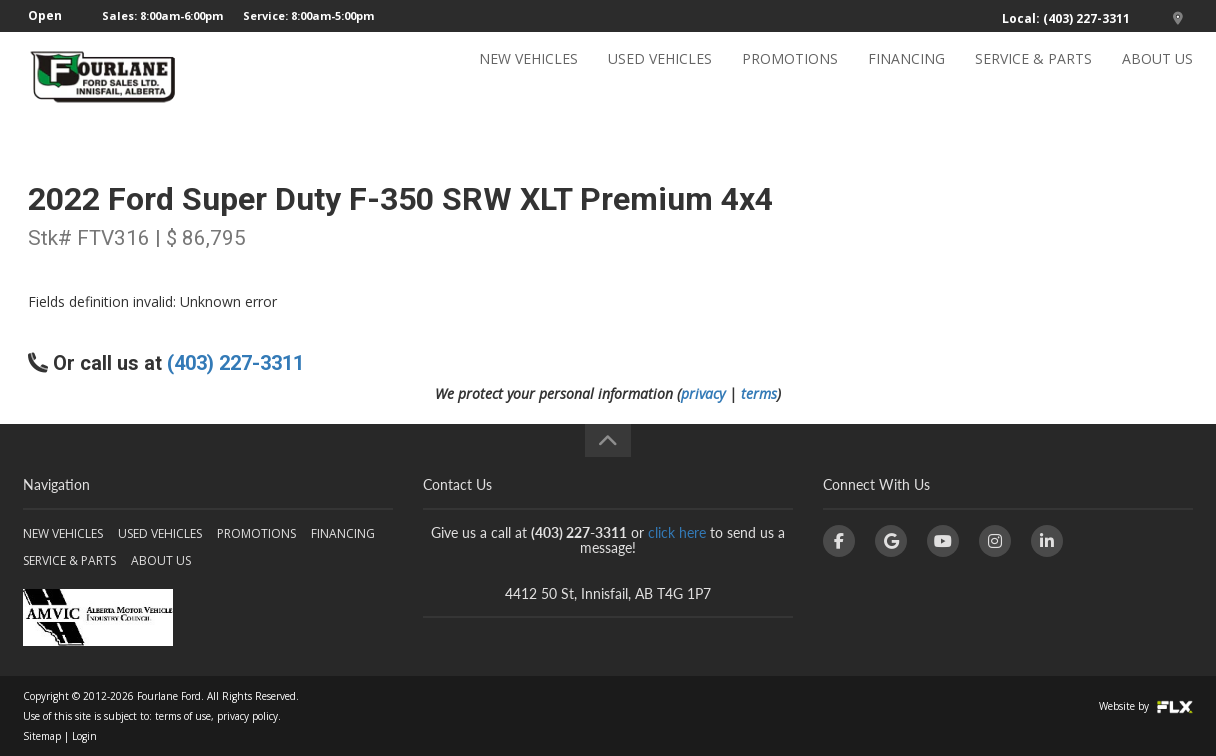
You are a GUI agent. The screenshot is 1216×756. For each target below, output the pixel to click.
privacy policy (247, 716)
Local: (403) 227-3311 (1066, 18)
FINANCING (906, 76)
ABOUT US (1157, 76)
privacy (703, 393)
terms (759, 393)
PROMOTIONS (790, 76)
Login (84, 736)
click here (677, 532)
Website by (1146, 706)
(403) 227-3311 (235, 363)
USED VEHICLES (660, 76)
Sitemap (42, 736)
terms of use (183, 716)
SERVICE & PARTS (1033, 76)
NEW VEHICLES (528, 76)
